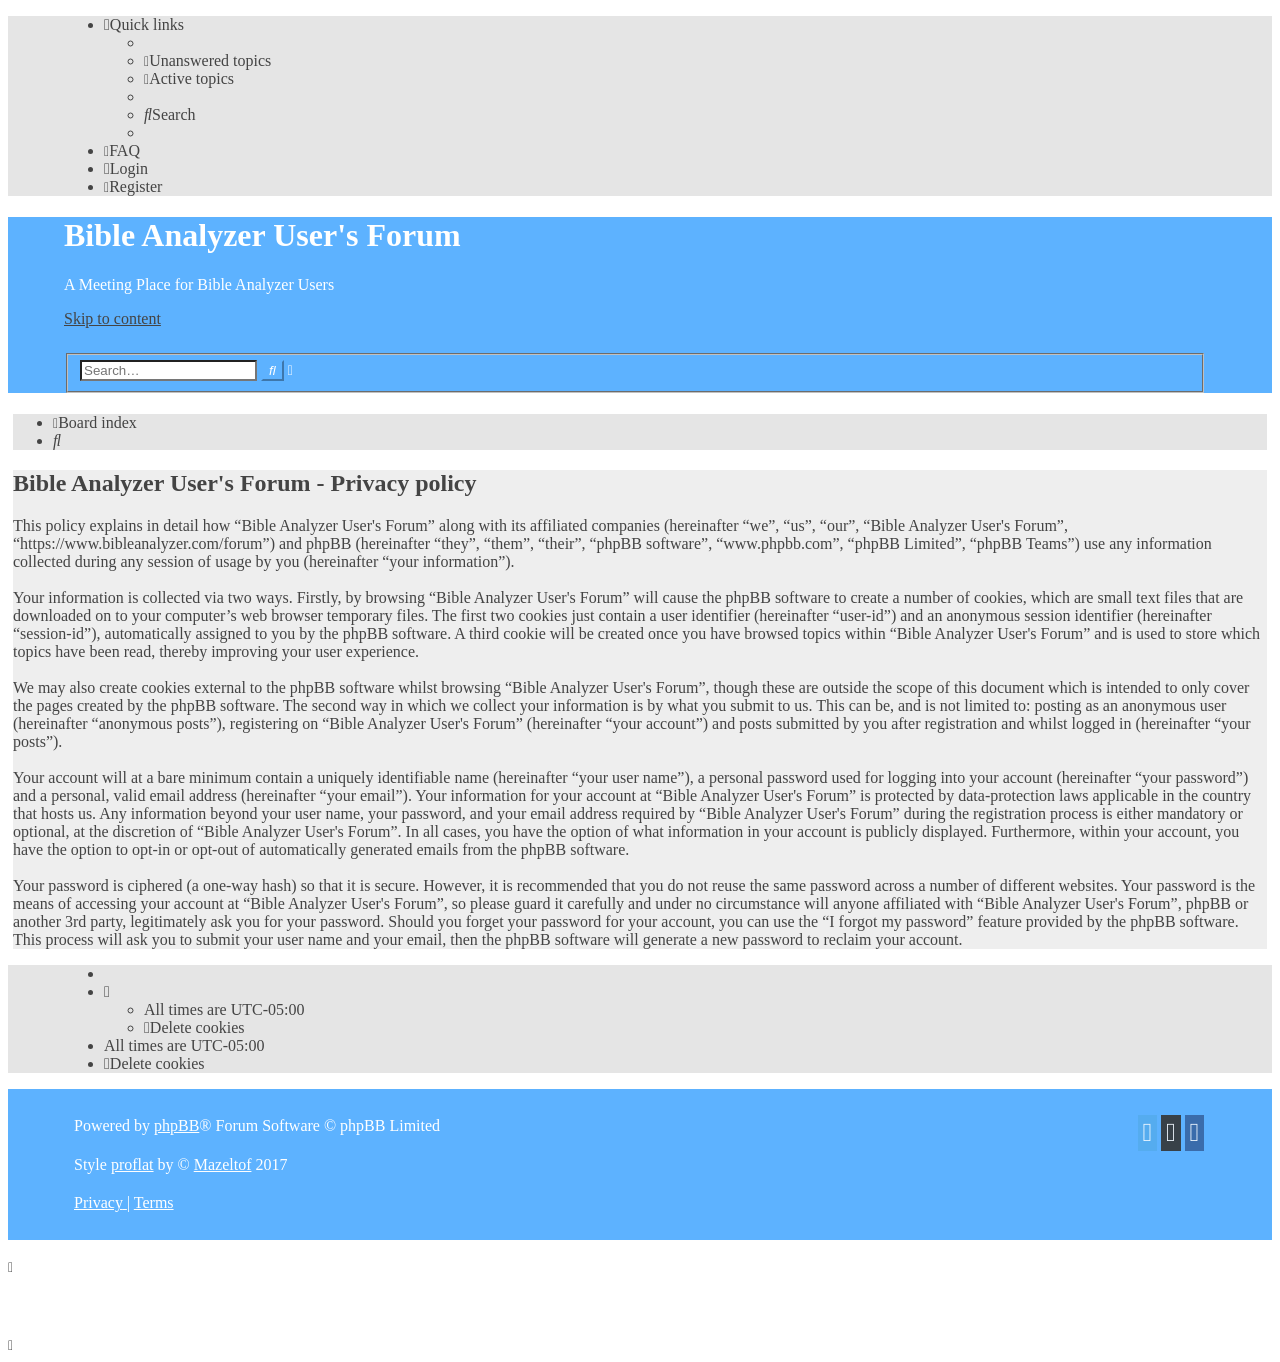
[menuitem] (207, 60)
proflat (132, 1164)
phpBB (176, 1125)
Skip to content (112, 318)
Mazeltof (223, 1164)
